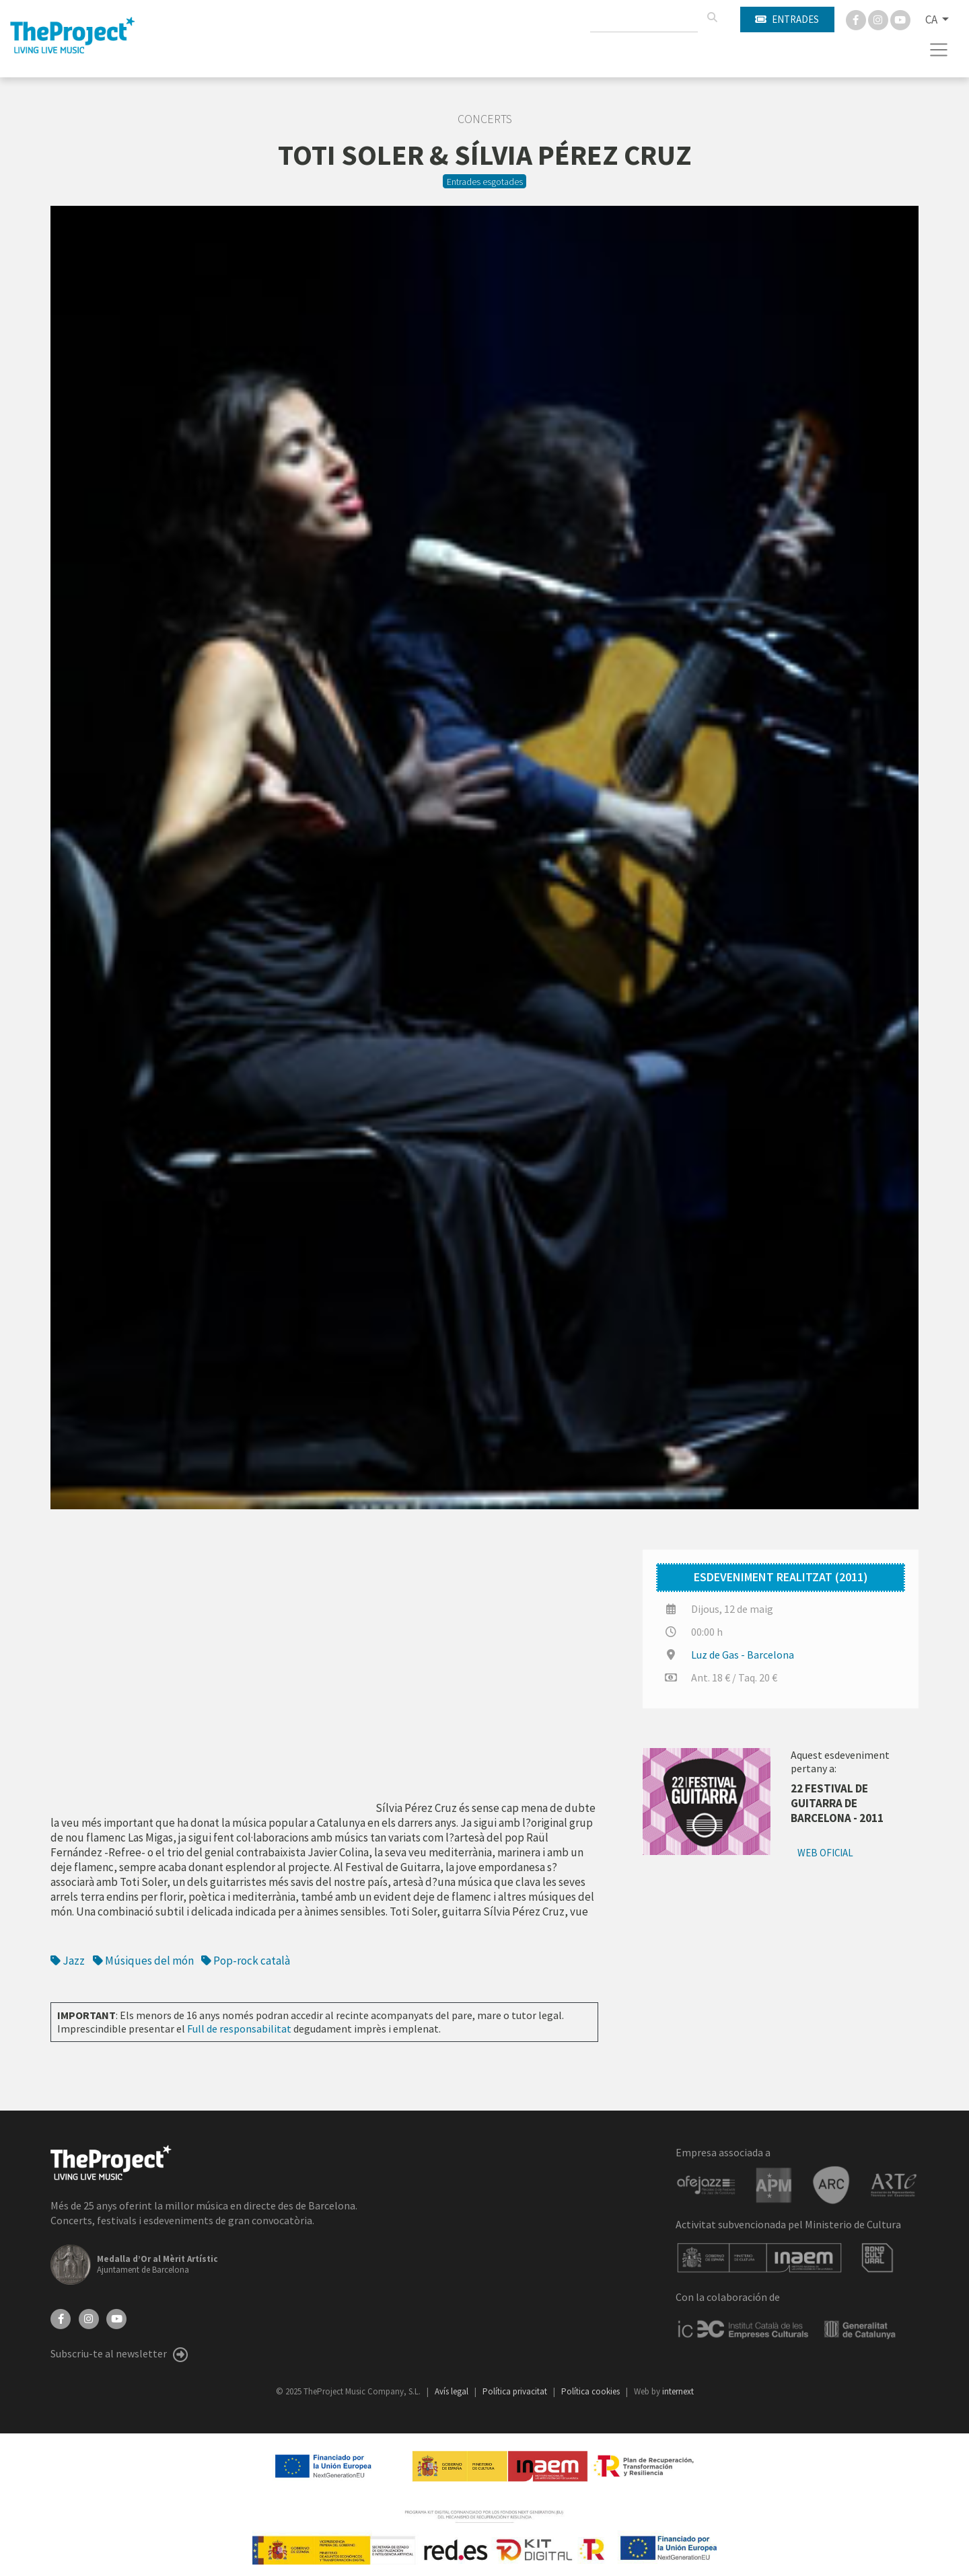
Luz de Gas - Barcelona (742, 1654)
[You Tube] (900, 18)
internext (678, 2391)
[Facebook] (857, 18)
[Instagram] (879, 18)
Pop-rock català (245, 1960)
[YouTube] (116, 2317)
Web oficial (825, 1852)
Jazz (67, 1960)
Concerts (485, 119)
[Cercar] (712, 17)
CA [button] (932, 19)
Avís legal (452, 2391)
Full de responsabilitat (239, 2028)
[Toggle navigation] (939, 50)
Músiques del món (143, 1960)
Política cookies (591, 2391)
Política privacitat (515, 2391)
